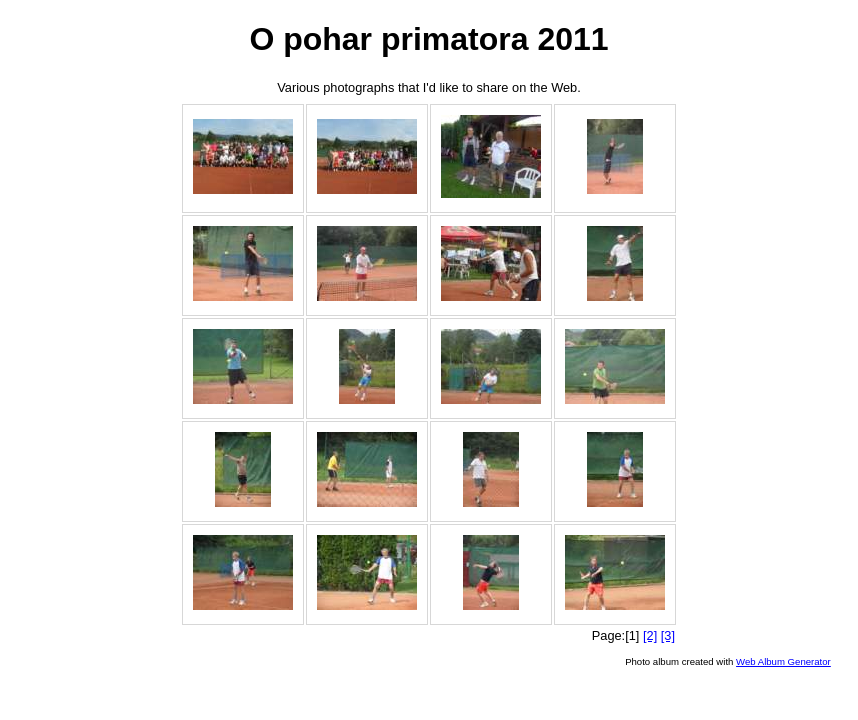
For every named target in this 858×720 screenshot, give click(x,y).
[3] (668, 635)
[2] (650, 635)
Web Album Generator (783, 661)
